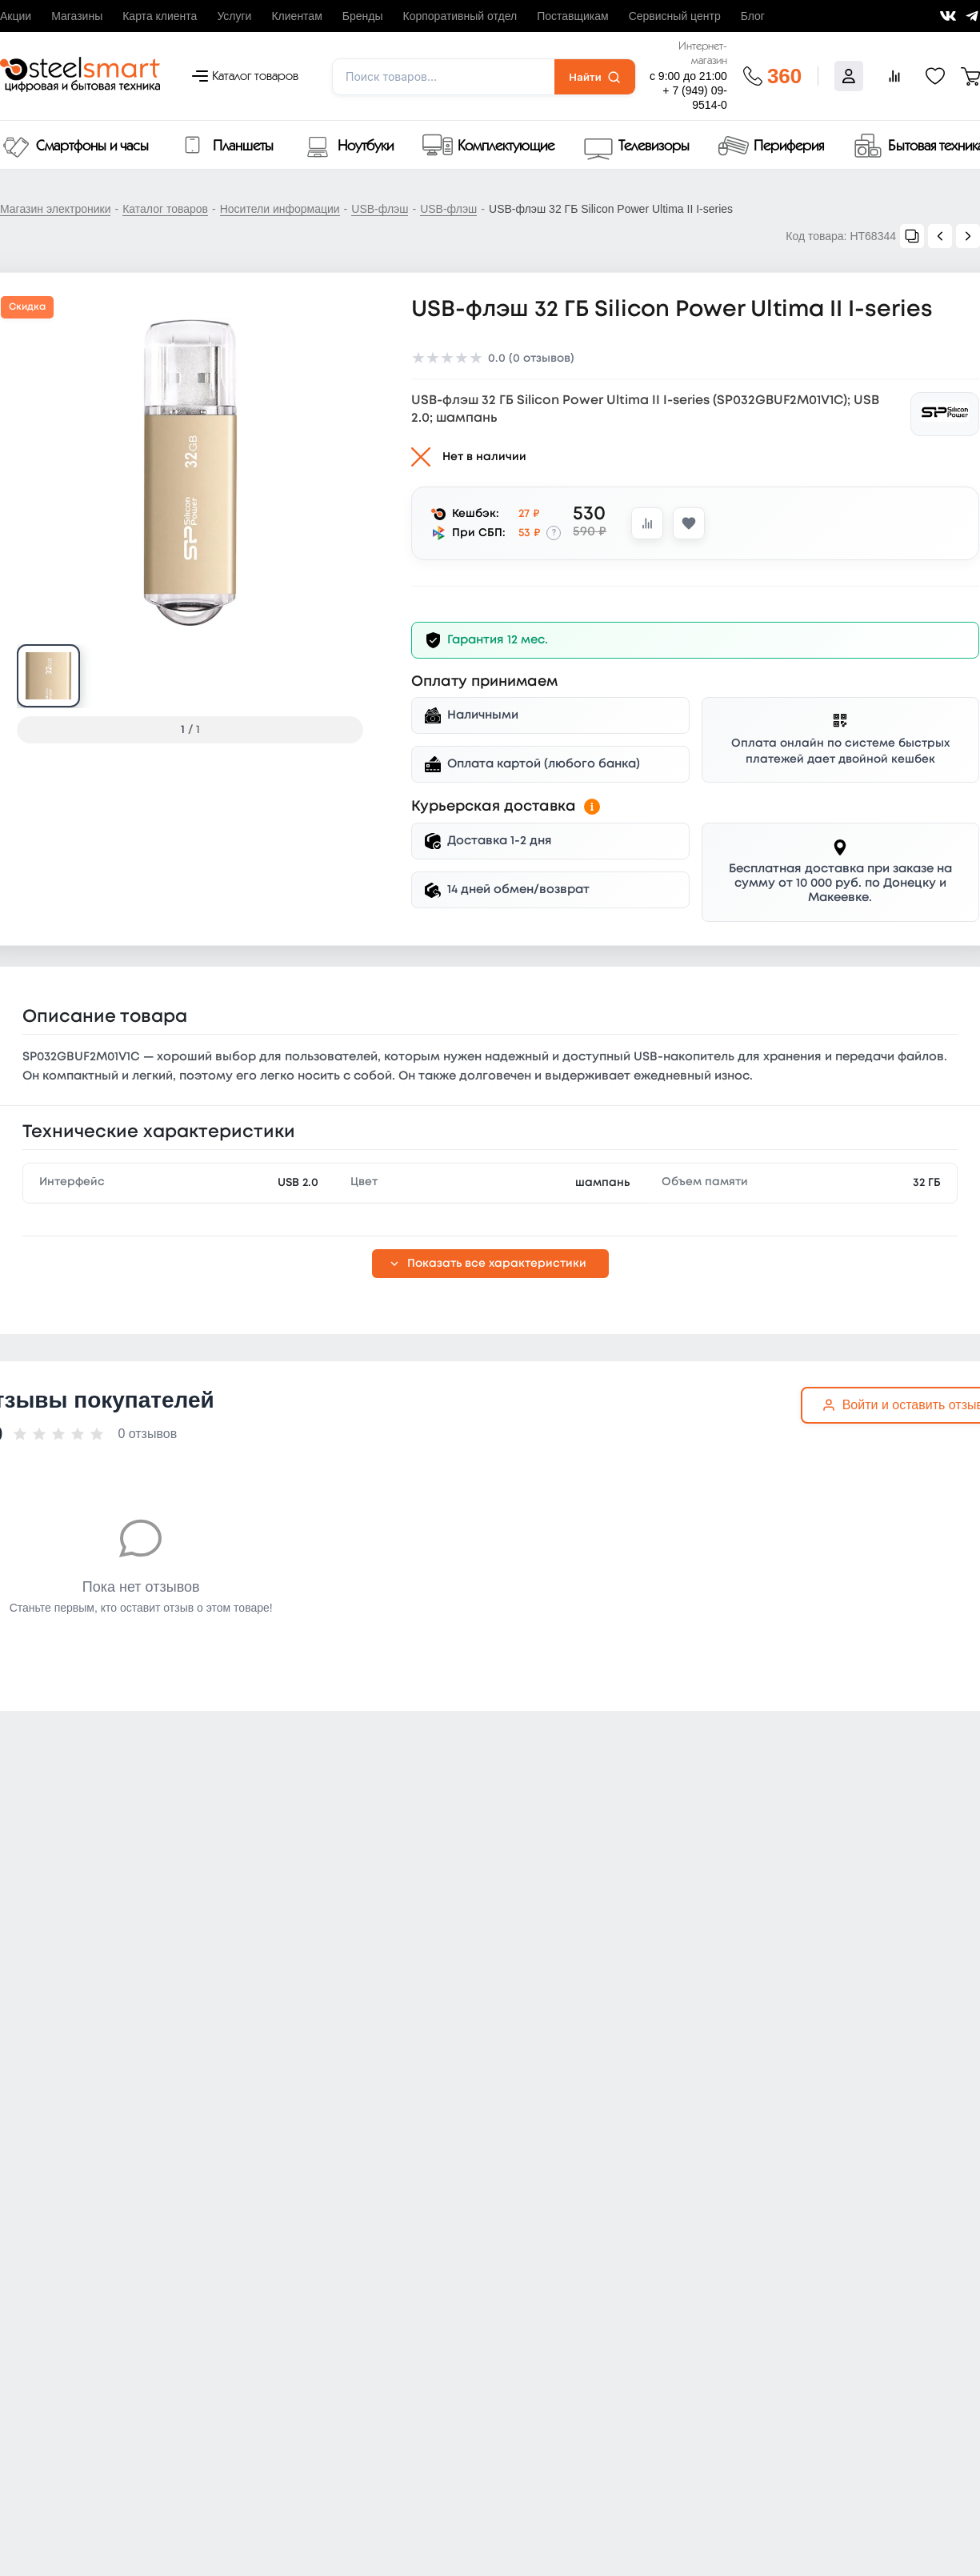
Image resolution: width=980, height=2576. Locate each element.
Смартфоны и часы (92, 146)
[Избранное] (935, 76)
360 (784, 76)
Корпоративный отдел (460, 16)
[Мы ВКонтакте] (948, 16)
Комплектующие (506, 146)
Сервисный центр (675, 16)
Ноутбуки (366, 146)
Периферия (789, 146)
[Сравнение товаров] (894, 76)
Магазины (76, 16)
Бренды (362, 16)
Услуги (234, 16)
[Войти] (848, 76)
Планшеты (243, 146)
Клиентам (296, 16)
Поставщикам (573, 16)
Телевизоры (654, 146)
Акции (15, 16)
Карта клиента (159, 16)
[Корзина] (970, 76)
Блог (753, 16)
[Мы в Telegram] (972, 16)
